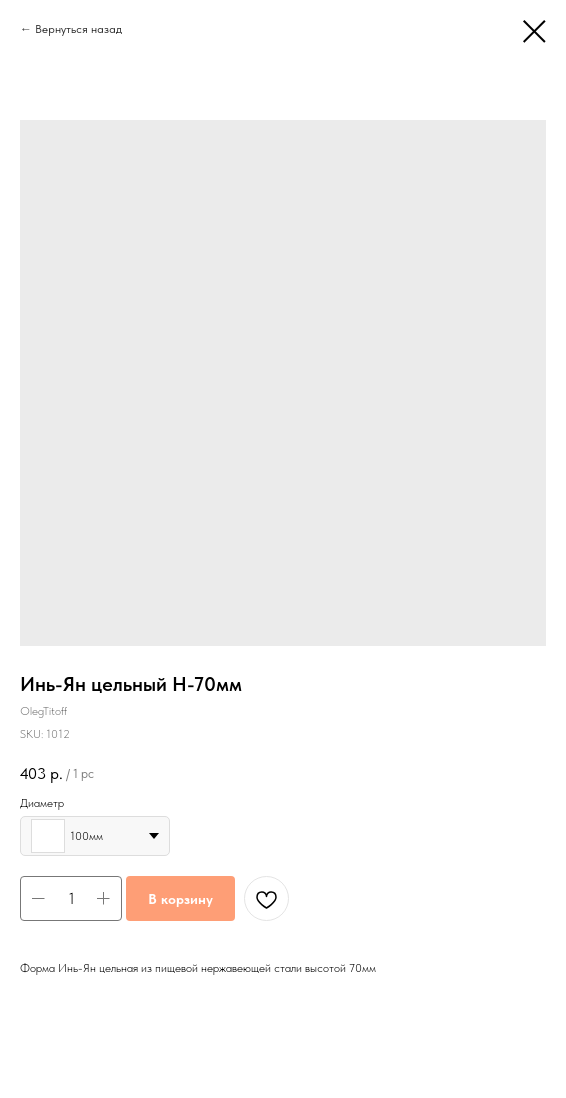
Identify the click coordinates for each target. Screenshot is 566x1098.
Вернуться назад (78, 29)
